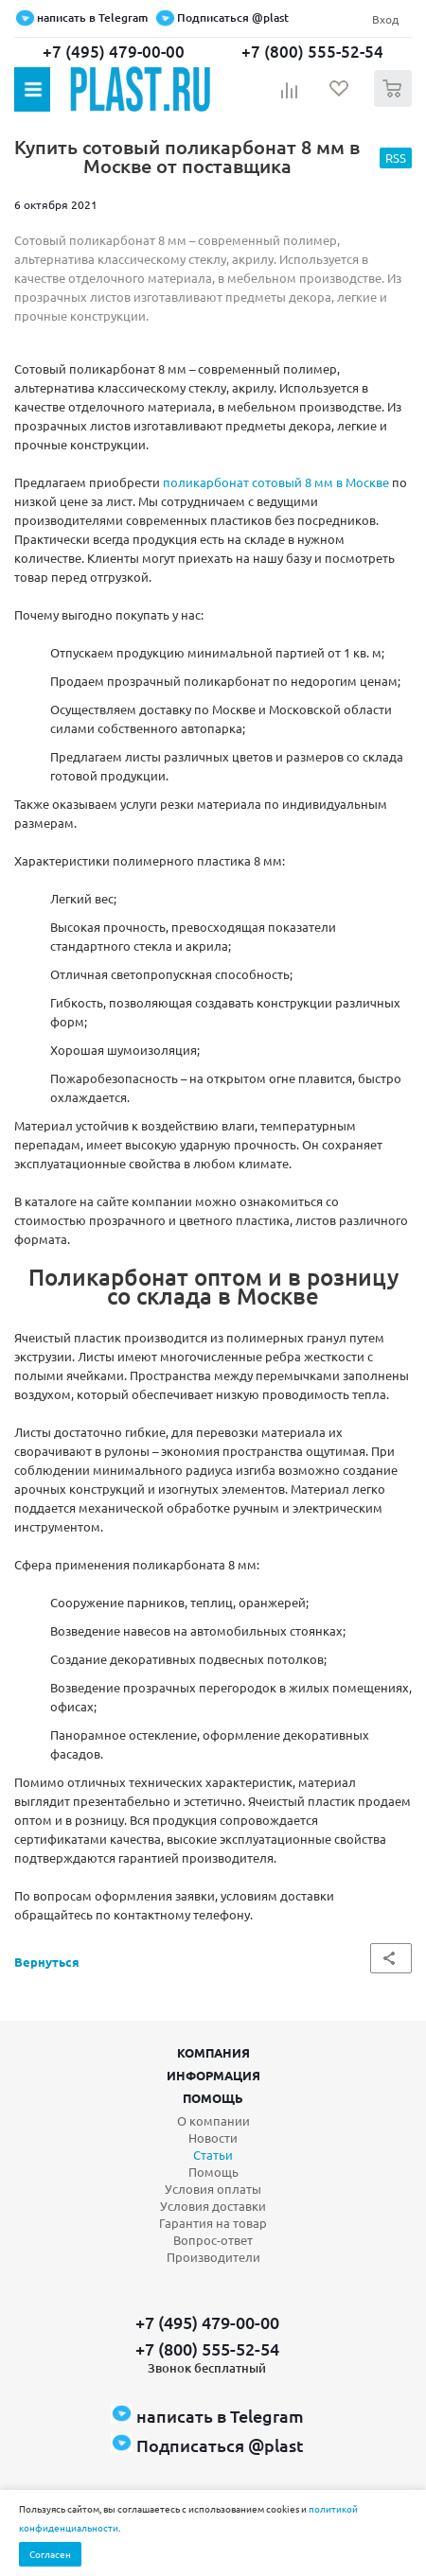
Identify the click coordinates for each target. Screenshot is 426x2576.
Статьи (213, 2155)
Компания (213, 2052)
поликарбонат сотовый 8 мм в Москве (276, 482)
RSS (395, 157)
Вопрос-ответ (213, 2240)
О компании (213, 2120)
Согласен (50, 2554)
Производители (213, 2257)
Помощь (213, 2098)
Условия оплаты (213, 2189)
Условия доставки (213, 2206)
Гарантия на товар (213, 2223)
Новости (213, 2137)
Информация (213, 2075)
